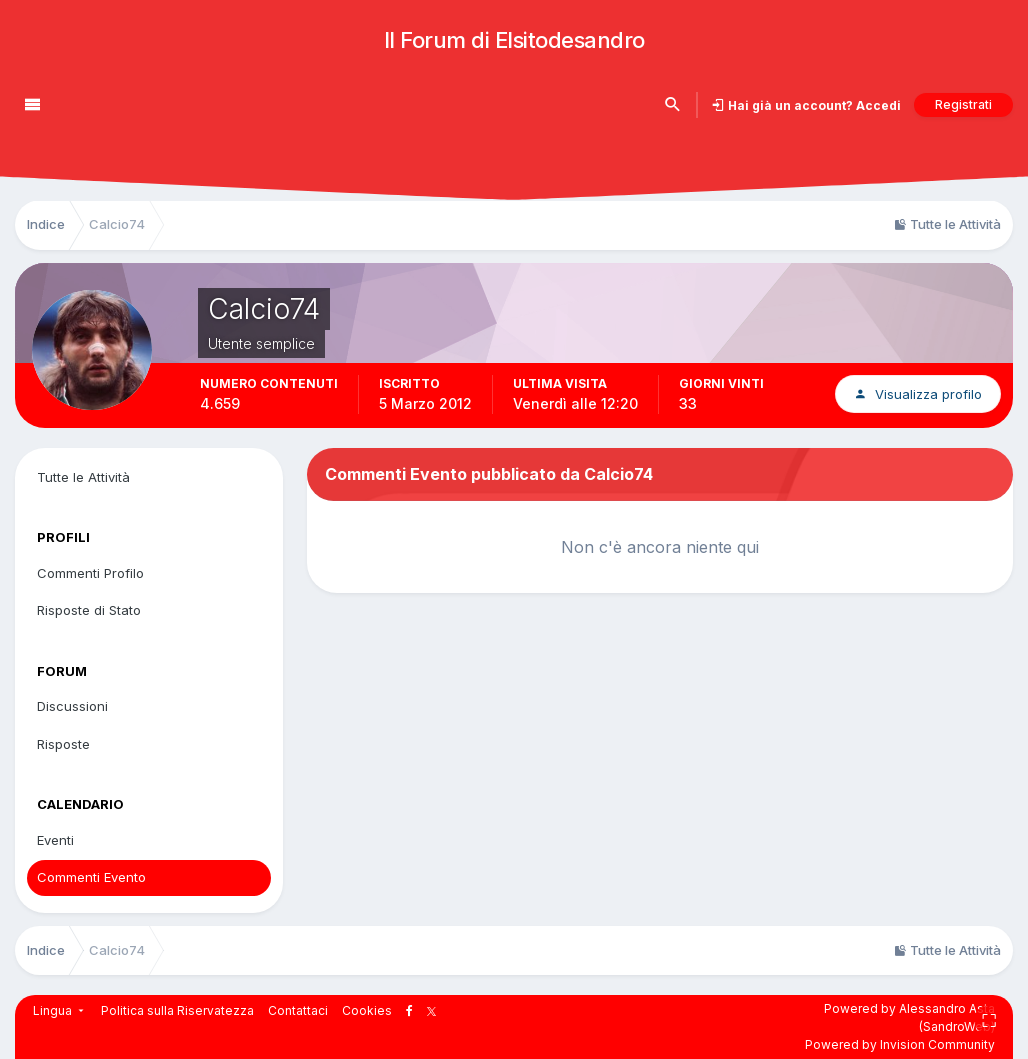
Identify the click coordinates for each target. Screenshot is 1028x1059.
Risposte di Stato (89, 610)
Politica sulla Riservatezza (177, 1010)
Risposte (63, 744)
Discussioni (72, 706)
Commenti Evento (91, 877)
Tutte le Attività (83, 477)
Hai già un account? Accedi (813, 105)
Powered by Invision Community (900, 1044)
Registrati (963, 104)
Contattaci (298, 1010)
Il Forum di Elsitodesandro (514, 40)
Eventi (55, 840)
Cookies (367, 1010)
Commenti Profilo (90, 573)
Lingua (60, 1010)
